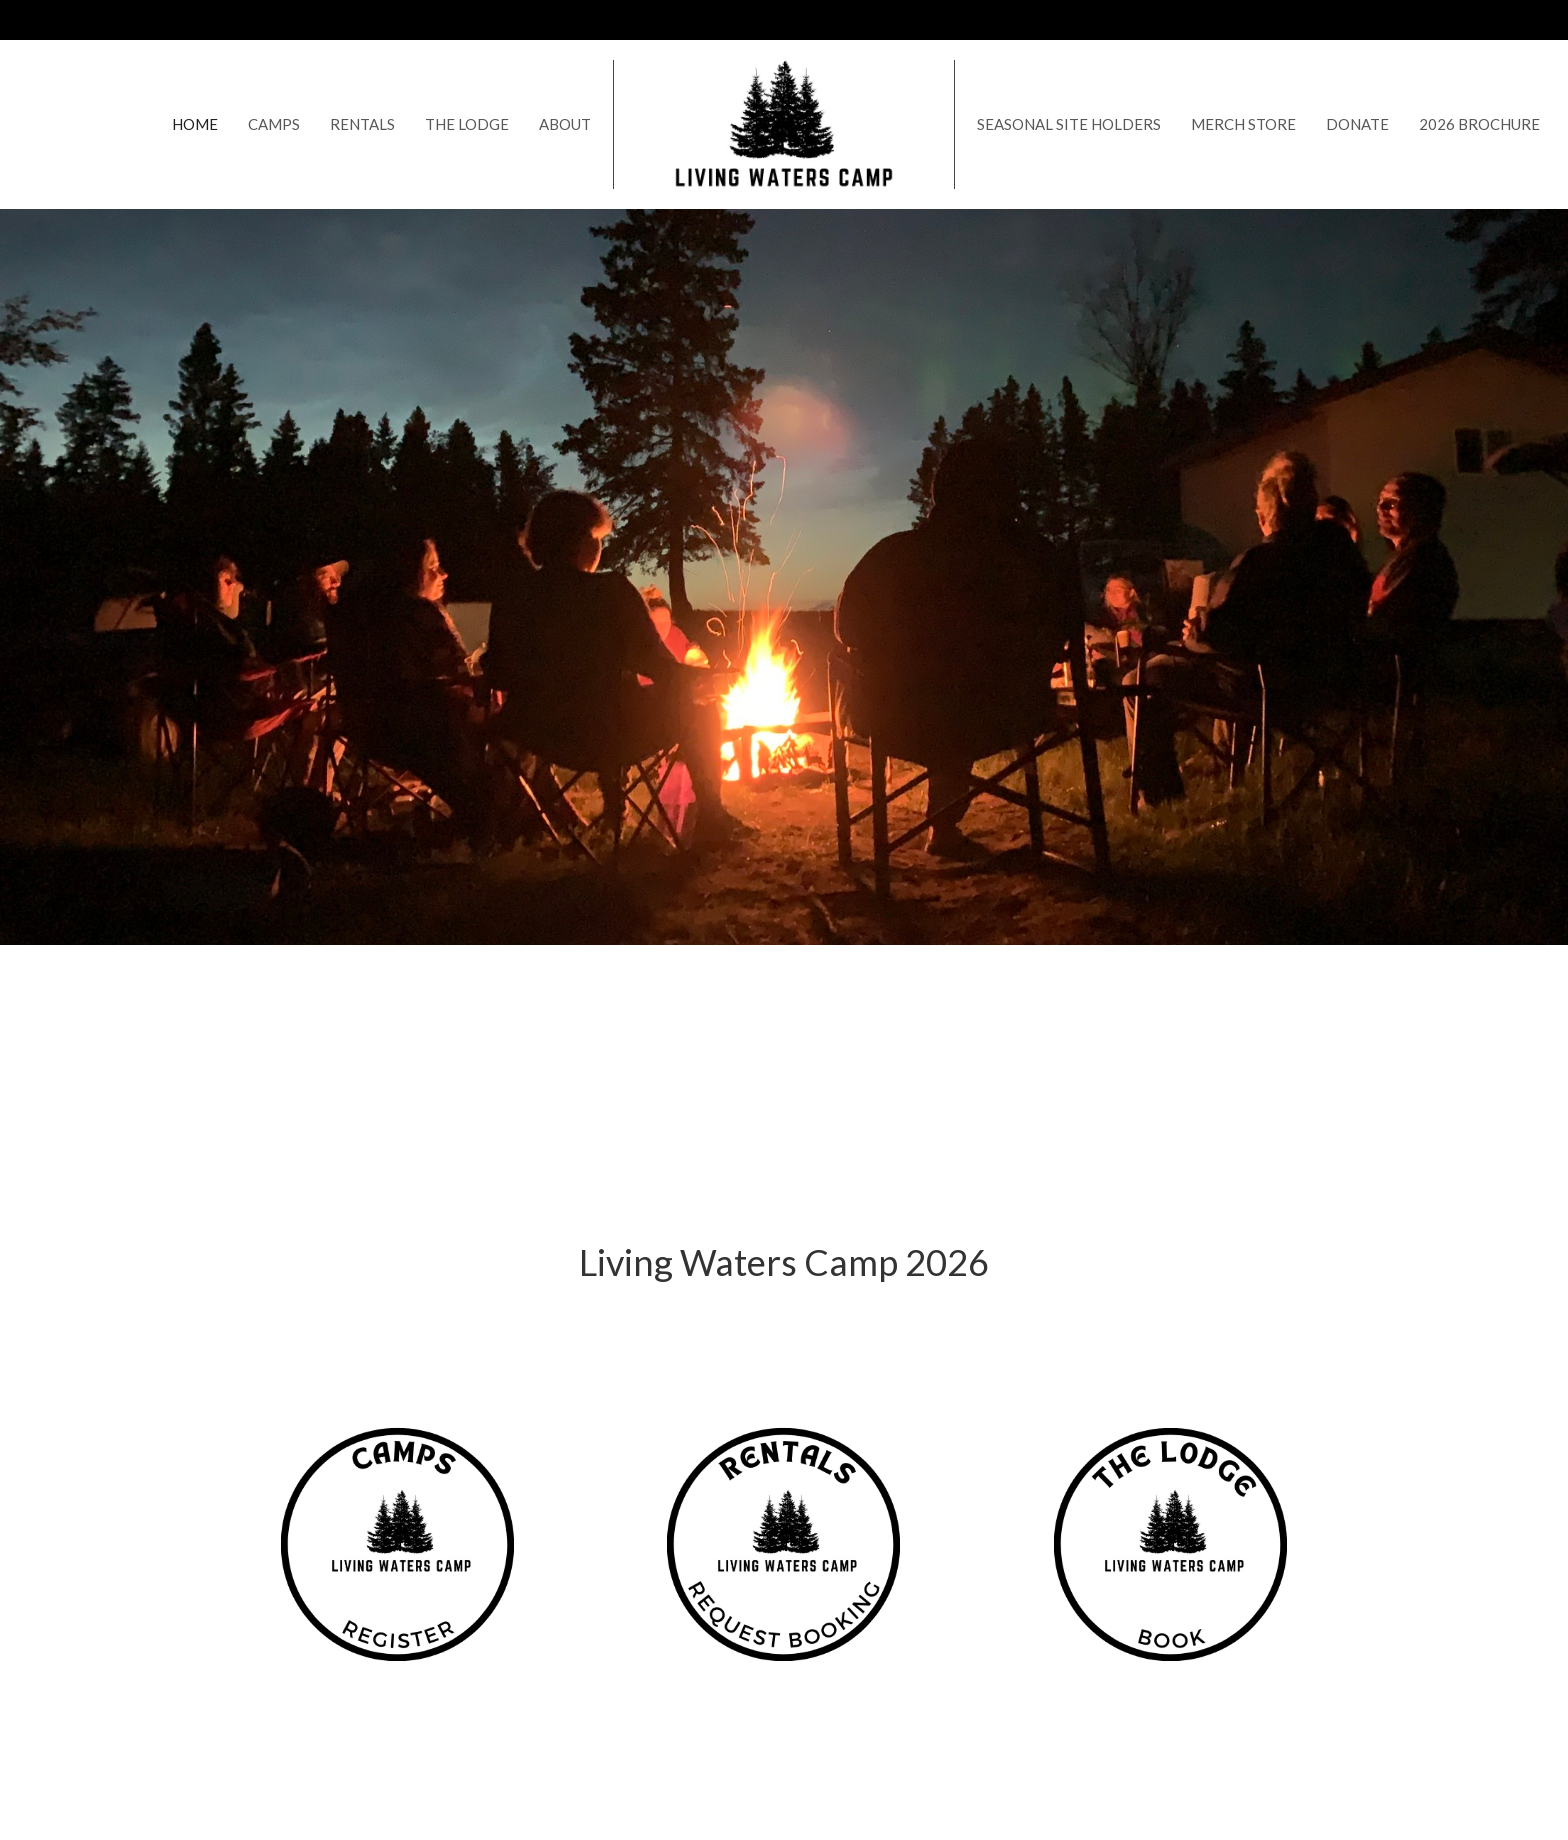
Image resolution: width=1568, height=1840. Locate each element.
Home (195, 124)
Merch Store (1243, 124)
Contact (1363, 19)
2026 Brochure (1479, 124)
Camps (274, 124)
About (565, 124)
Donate (1357, 124)
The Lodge (467, 124)
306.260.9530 (1455, 19)
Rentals (362, 124)
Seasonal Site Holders (1069, 124)
